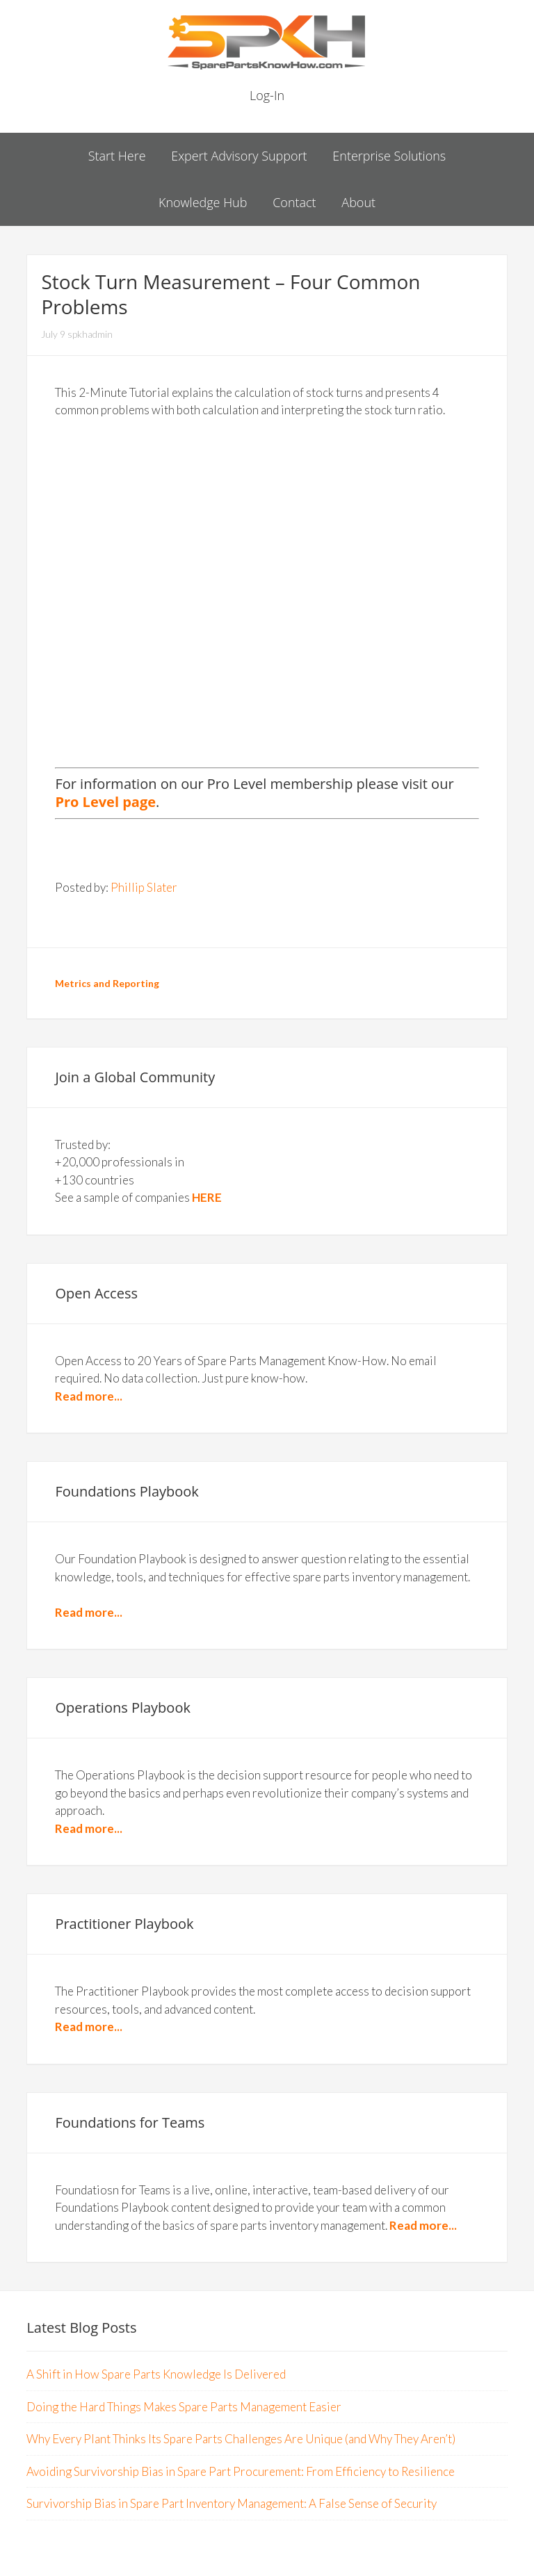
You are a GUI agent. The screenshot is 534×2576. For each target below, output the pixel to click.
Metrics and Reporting (107, 983)
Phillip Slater (144, 887)
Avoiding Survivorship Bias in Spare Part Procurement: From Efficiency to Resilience (240, 2471)
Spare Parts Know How (266, 42)
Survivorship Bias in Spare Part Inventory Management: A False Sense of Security (231, 2503)
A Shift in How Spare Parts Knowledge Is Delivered (156, 2374)
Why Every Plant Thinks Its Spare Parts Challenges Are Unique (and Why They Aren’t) (240, 2438)
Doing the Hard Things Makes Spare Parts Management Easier (183, 2406)
